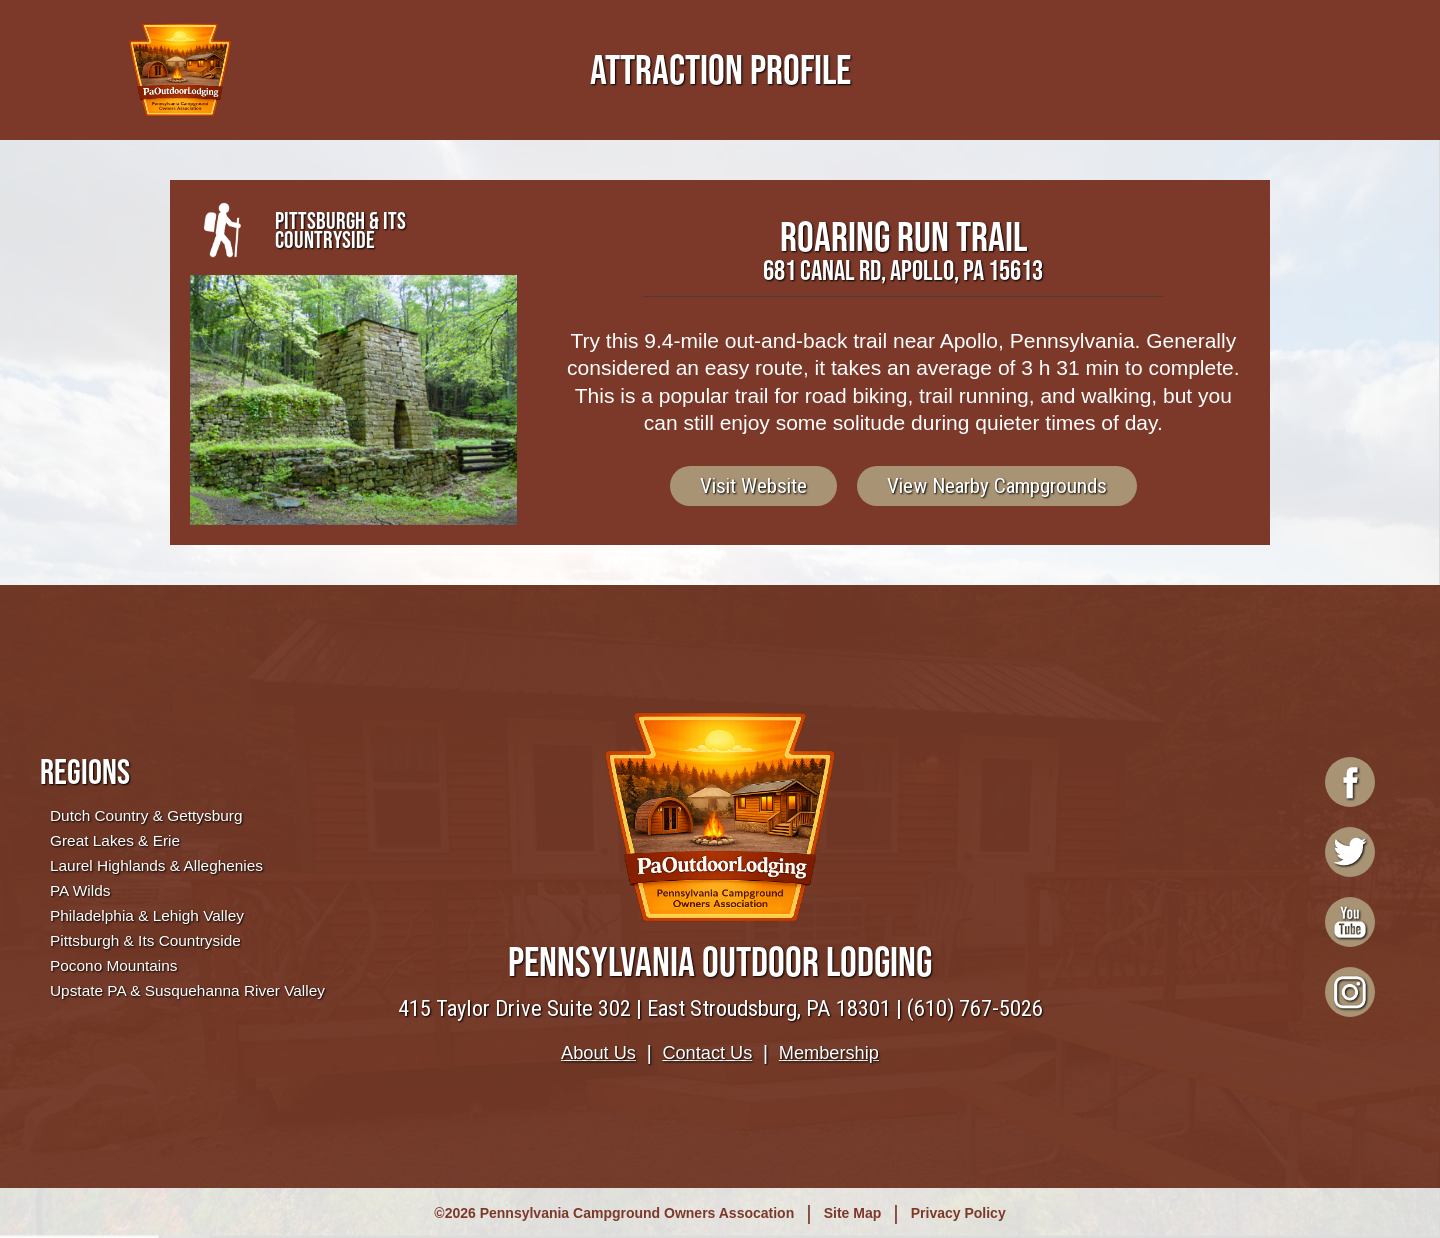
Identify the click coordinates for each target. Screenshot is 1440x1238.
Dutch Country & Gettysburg (146, 815)
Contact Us (707, 1053)
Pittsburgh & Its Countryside (145, 940)
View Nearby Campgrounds (997, 486)
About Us (598, 1053)
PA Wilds (80, 890)
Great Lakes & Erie (115, 840)
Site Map (853, 1213)
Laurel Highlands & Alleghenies (156, 865)
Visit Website (753, 486)
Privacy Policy (958, 1213)
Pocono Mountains (113, 965)
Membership (829, 1053)
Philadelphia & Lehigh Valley (147, 915)
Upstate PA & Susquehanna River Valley (187, 990)
